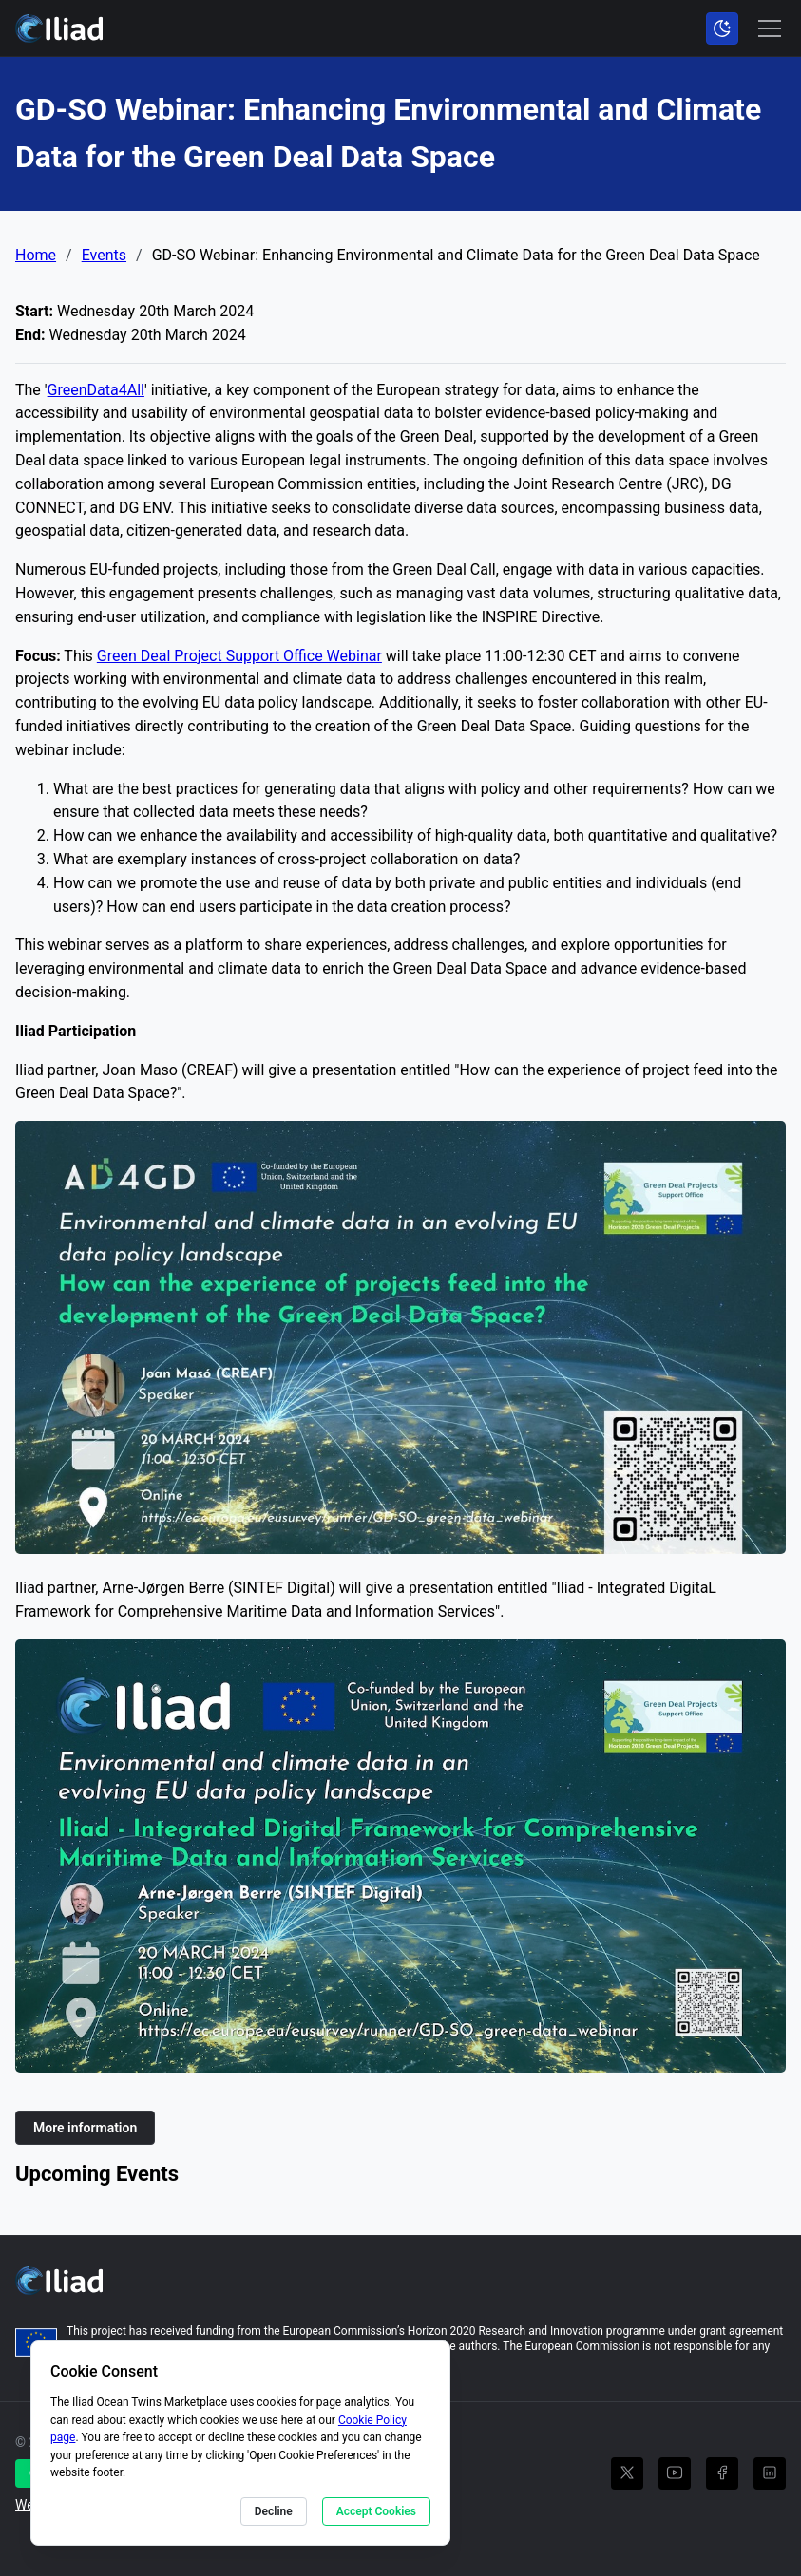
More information (85, 2127)
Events (104, 255)
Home (35, 255)
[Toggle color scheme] (722, 28)
